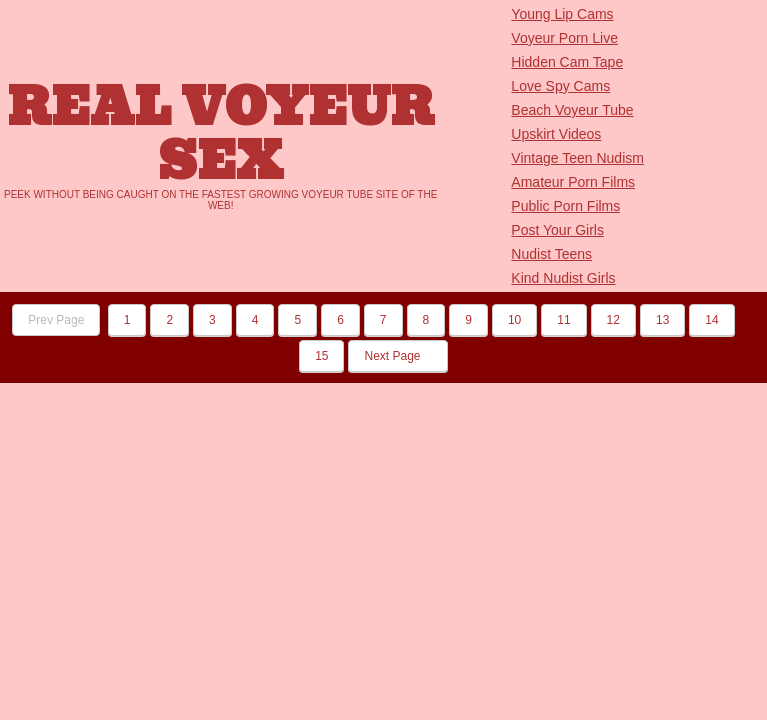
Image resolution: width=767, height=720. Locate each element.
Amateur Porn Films (573, 182)
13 (662, 320)
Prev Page (56, 320)
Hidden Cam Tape (567, 62)
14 (711, 320)
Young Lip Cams (562, 14)
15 (321, 356)
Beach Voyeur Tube (572, 110)
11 (563, 320)
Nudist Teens (551, 254)
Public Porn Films (565, 206)
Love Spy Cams (560, 86)
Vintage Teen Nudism (577, 158)
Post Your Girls (557, 230)
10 (514, 320)
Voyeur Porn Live (564, 38)
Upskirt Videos (556, 134)
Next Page (397, 356)
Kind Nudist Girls (563, 278)
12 (613, 320)
